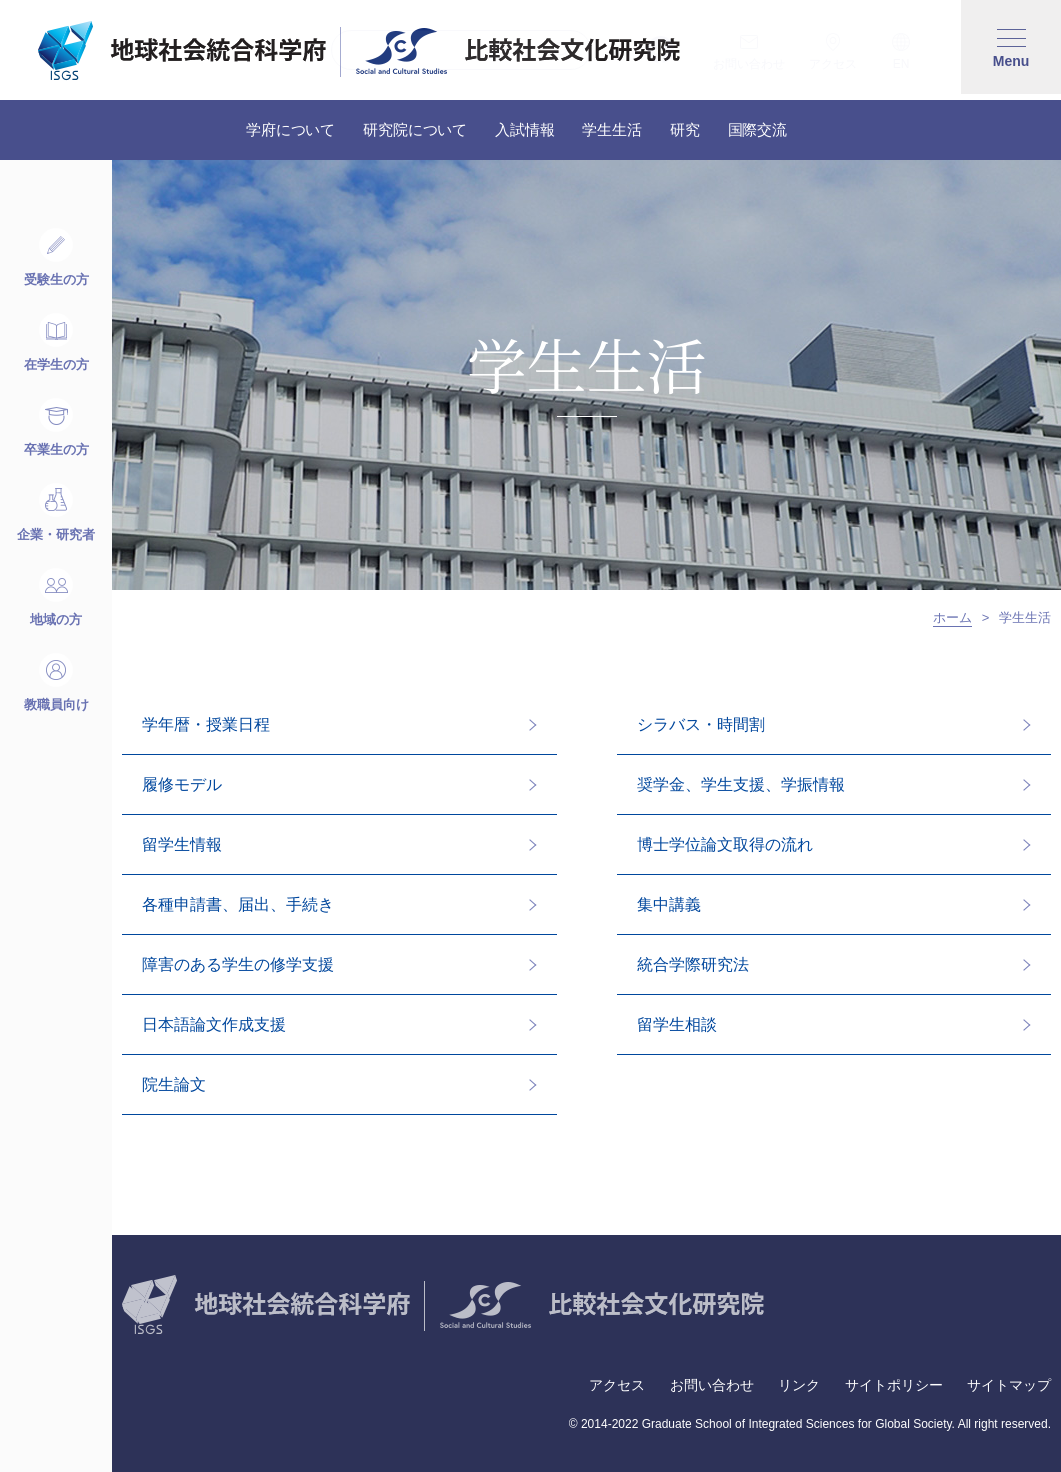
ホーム (952, 617)
